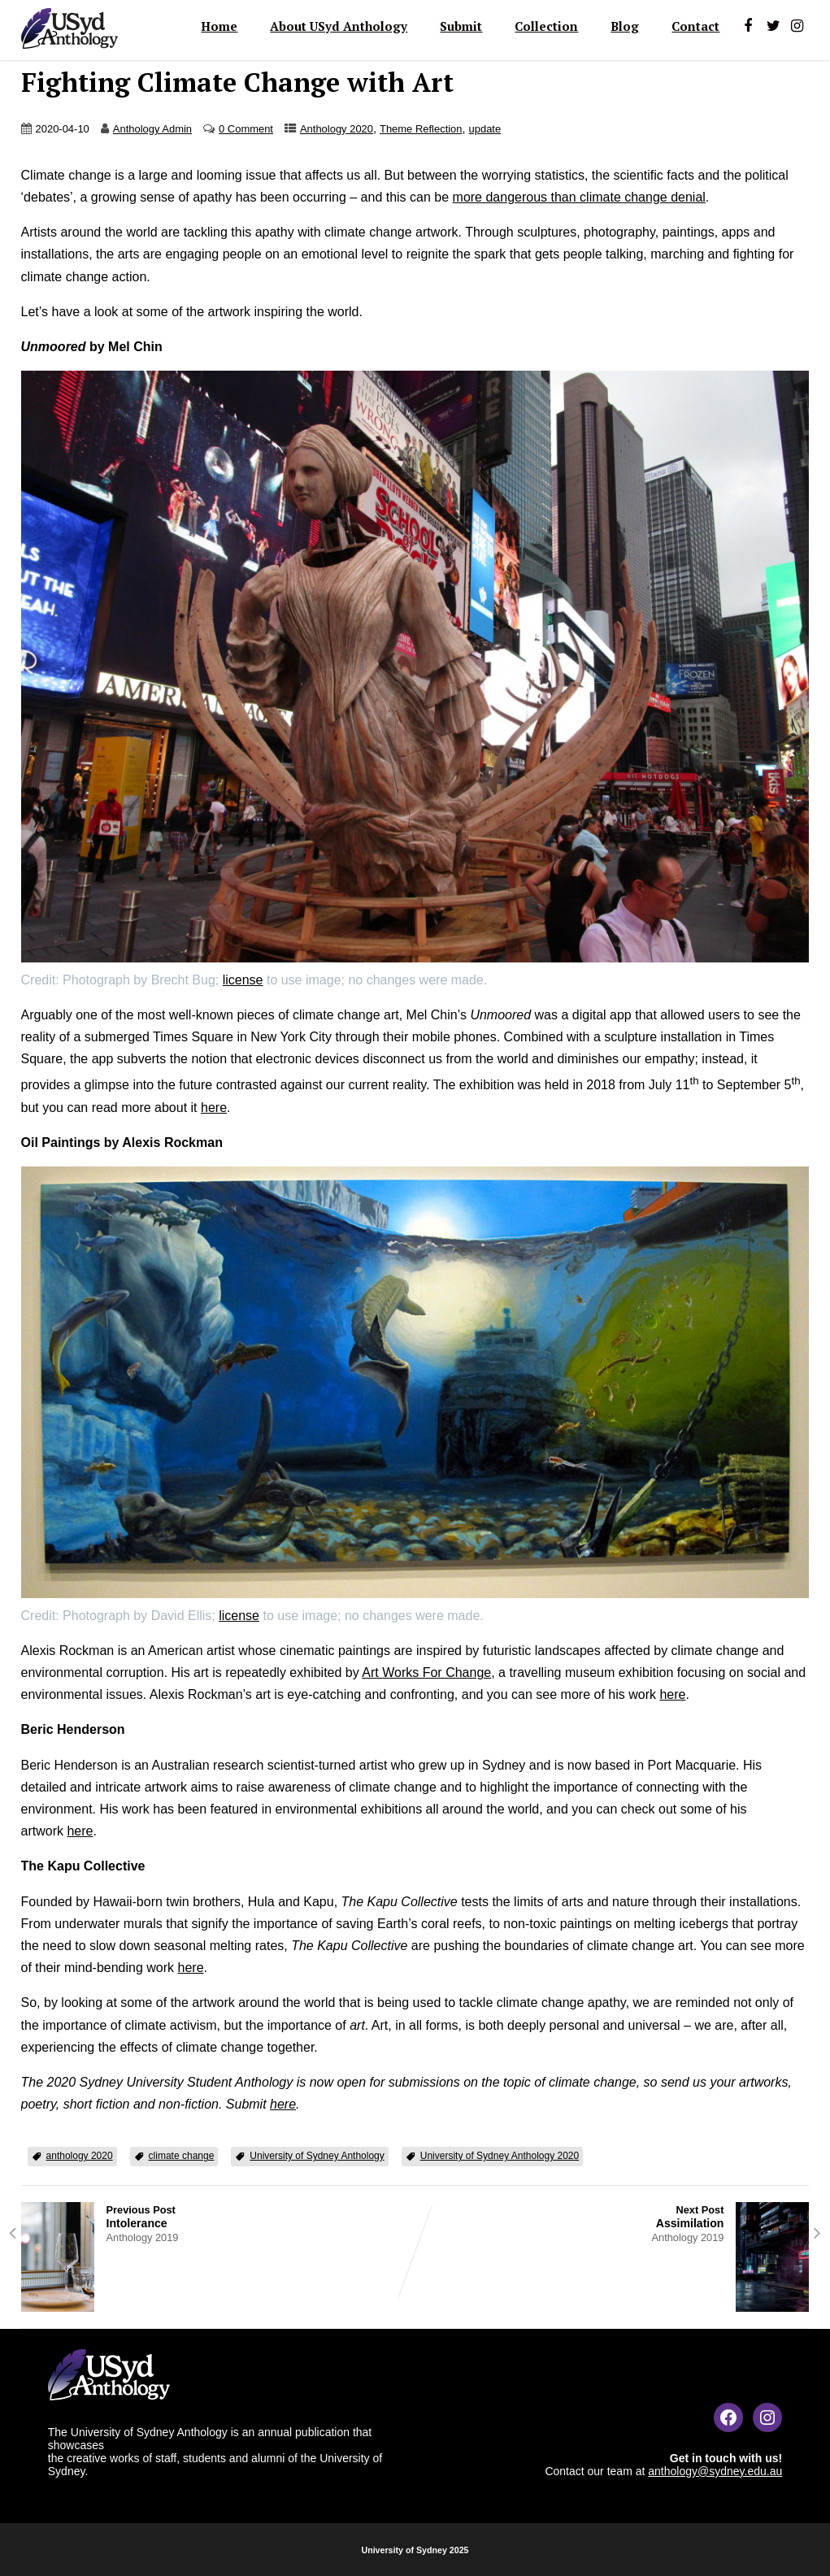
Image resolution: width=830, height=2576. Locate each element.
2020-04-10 (62, 129)
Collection (546, 26)
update (485, 129)
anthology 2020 (79, 2155)
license (243, 980)
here (214, 1107)
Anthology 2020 (336, 129)
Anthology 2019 (142, 2237)
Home (219, 26)
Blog (625, 26)
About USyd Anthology (338, 26)
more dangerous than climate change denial (579, 197)
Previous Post (218, 2217)
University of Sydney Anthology (317, 2155)
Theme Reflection (421, 129)
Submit (461, 26)
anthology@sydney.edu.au (715, 2471)
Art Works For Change (426, 1672)
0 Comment (246, 129)
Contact (695, 26)
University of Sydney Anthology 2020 (499, 2155)
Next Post (612, 2217)
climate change (182, 2155)
